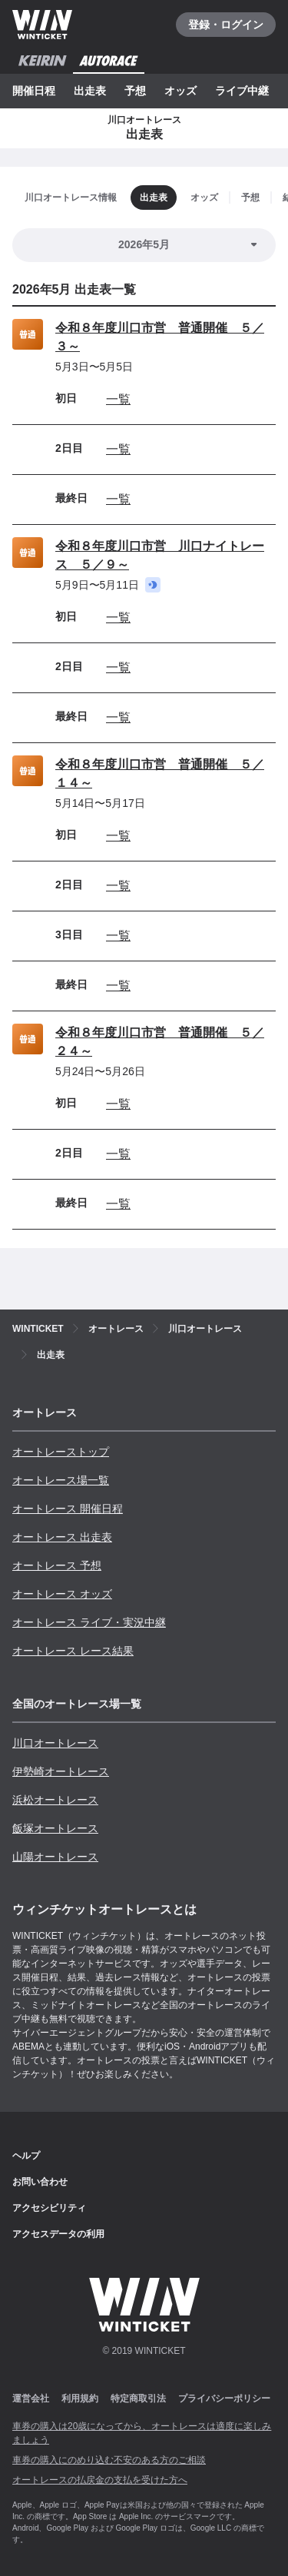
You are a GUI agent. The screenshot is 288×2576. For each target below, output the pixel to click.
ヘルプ (26, 2155)
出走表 (90, 91)
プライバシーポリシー (224, 2398)
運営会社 (30, 2398)
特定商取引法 (138, 2398)
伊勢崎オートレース (60, 1771)
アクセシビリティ (49, 2208)
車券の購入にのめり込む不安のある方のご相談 (109, 2460)
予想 (135, 91)
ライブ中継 (242, 91)
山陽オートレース (55, 1857)
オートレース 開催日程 (67, 1508)
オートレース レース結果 (73, 1651)
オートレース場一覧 (60, 1480)
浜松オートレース (55, 1800)
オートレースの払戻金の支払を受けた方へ (99, 2480)
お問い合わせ (40, 2181)
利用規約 (79, 2398)
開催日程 (33, 91)
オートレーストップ (60, 1452)
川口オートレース (55, 1743)
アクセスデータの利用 (58, 2234)
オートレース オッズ (62, 1594)
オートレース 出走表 (62, 1537)
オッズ (180, 91)
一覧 (118, 399)
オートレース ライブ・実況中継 (89, 1622)
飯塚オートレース (55, 1828)
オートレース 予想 (56, 1565)
